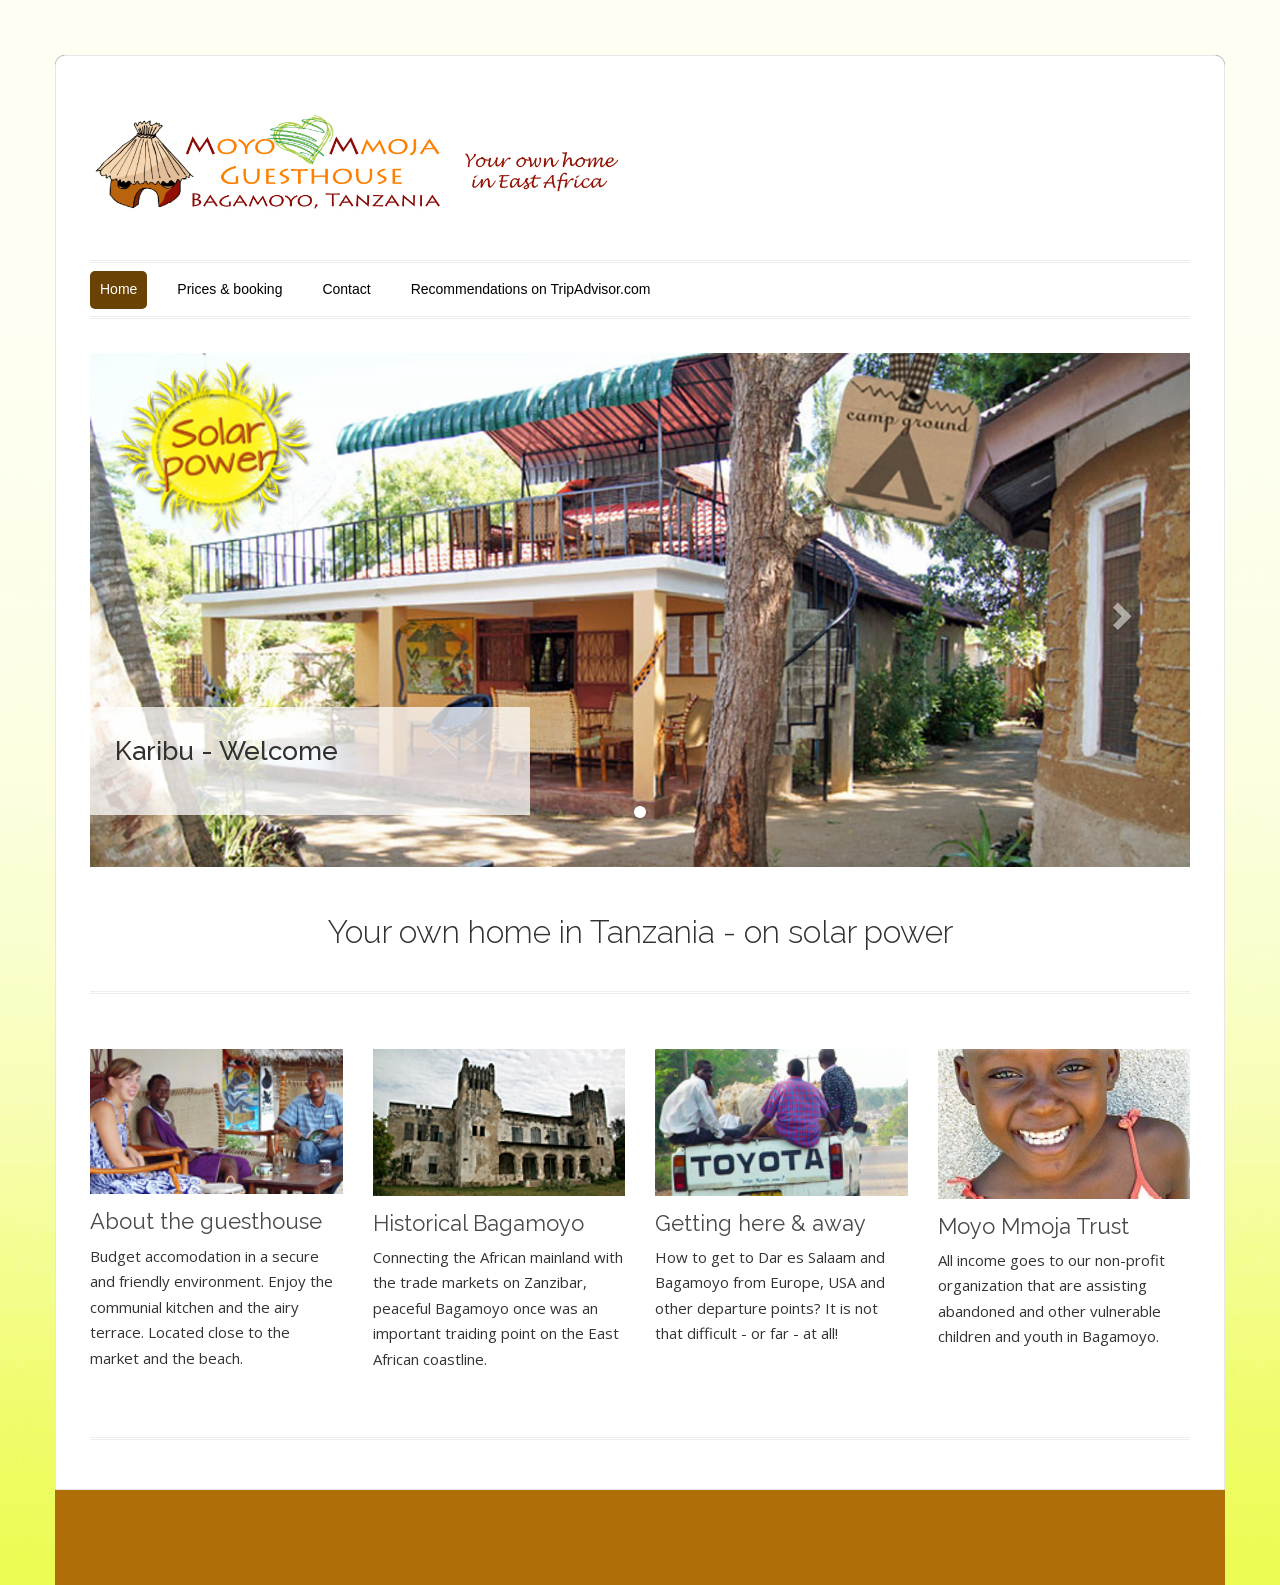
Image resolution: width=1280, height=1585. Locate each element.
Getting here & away (760, 1223)
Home (118, 289)
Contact (346, 289)
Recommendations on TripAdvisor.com (531, 289)
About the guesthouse (206, 1221)
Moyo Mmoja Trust (1033, 1226)
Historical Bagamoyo (478, 1223)
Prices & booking (229, 289)
